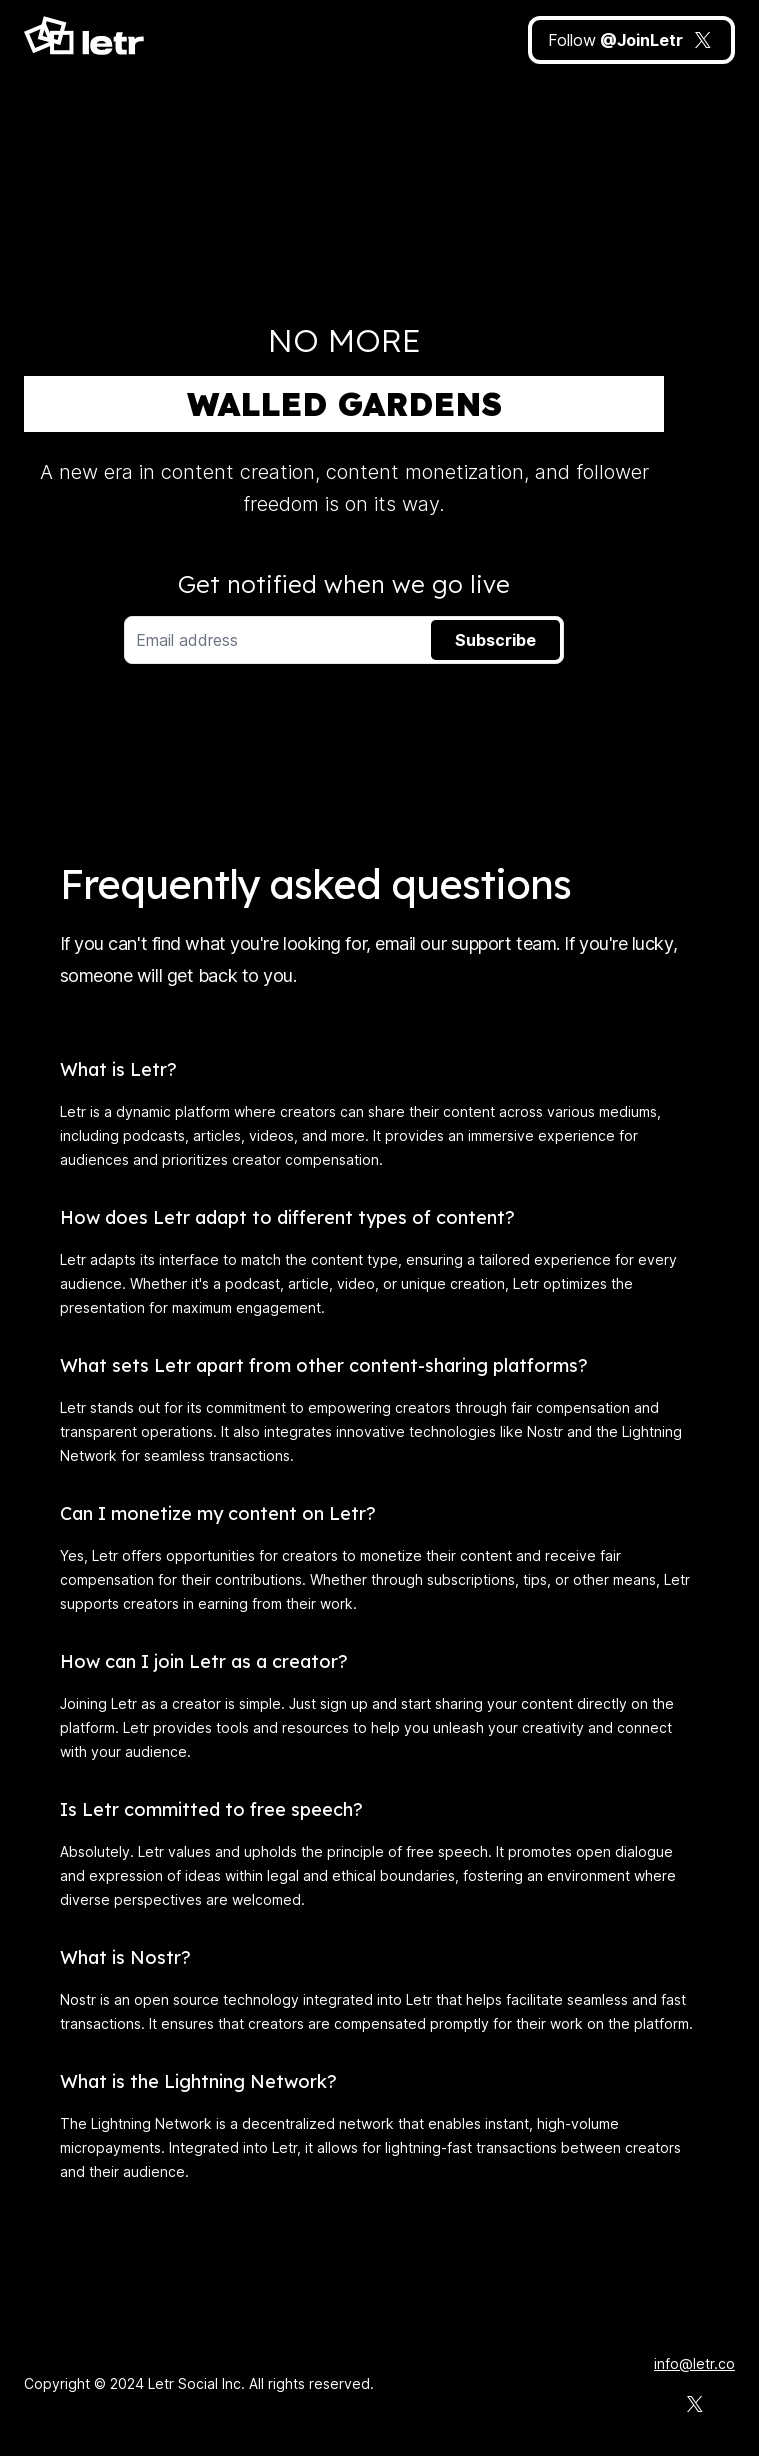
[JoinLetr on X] (631, 40)
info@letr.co (694, 2363)
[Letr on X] (695, 2404)
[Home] (84, 40)
